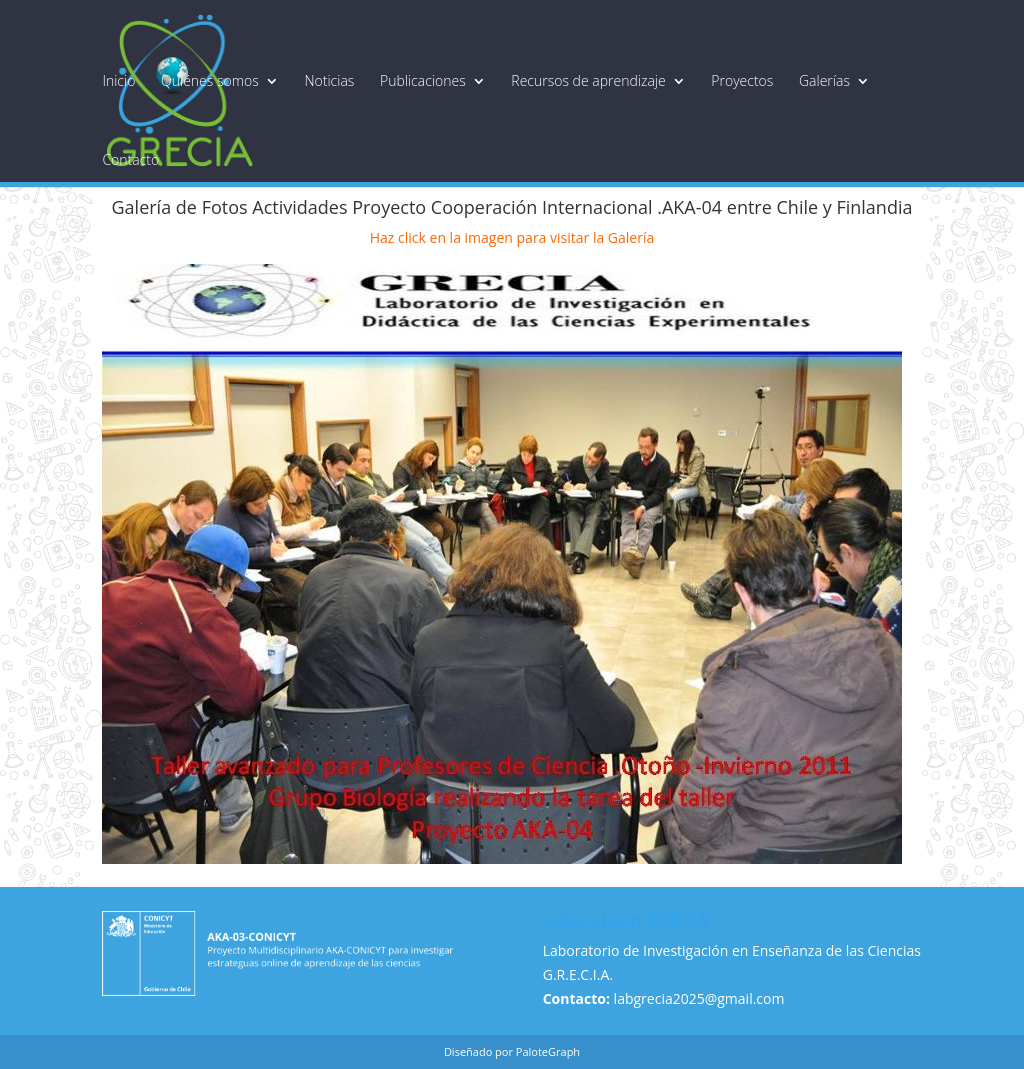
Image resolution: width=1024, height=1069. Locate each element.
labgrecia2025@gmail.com (699, 998)
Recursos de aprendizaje (588, 81)
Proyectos (742, 81)
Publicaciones (423, 81)
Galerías (824, 81)
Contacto (130, 160)
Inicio (118, 81)
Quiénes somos (210, 81)
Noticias (329, 81)
